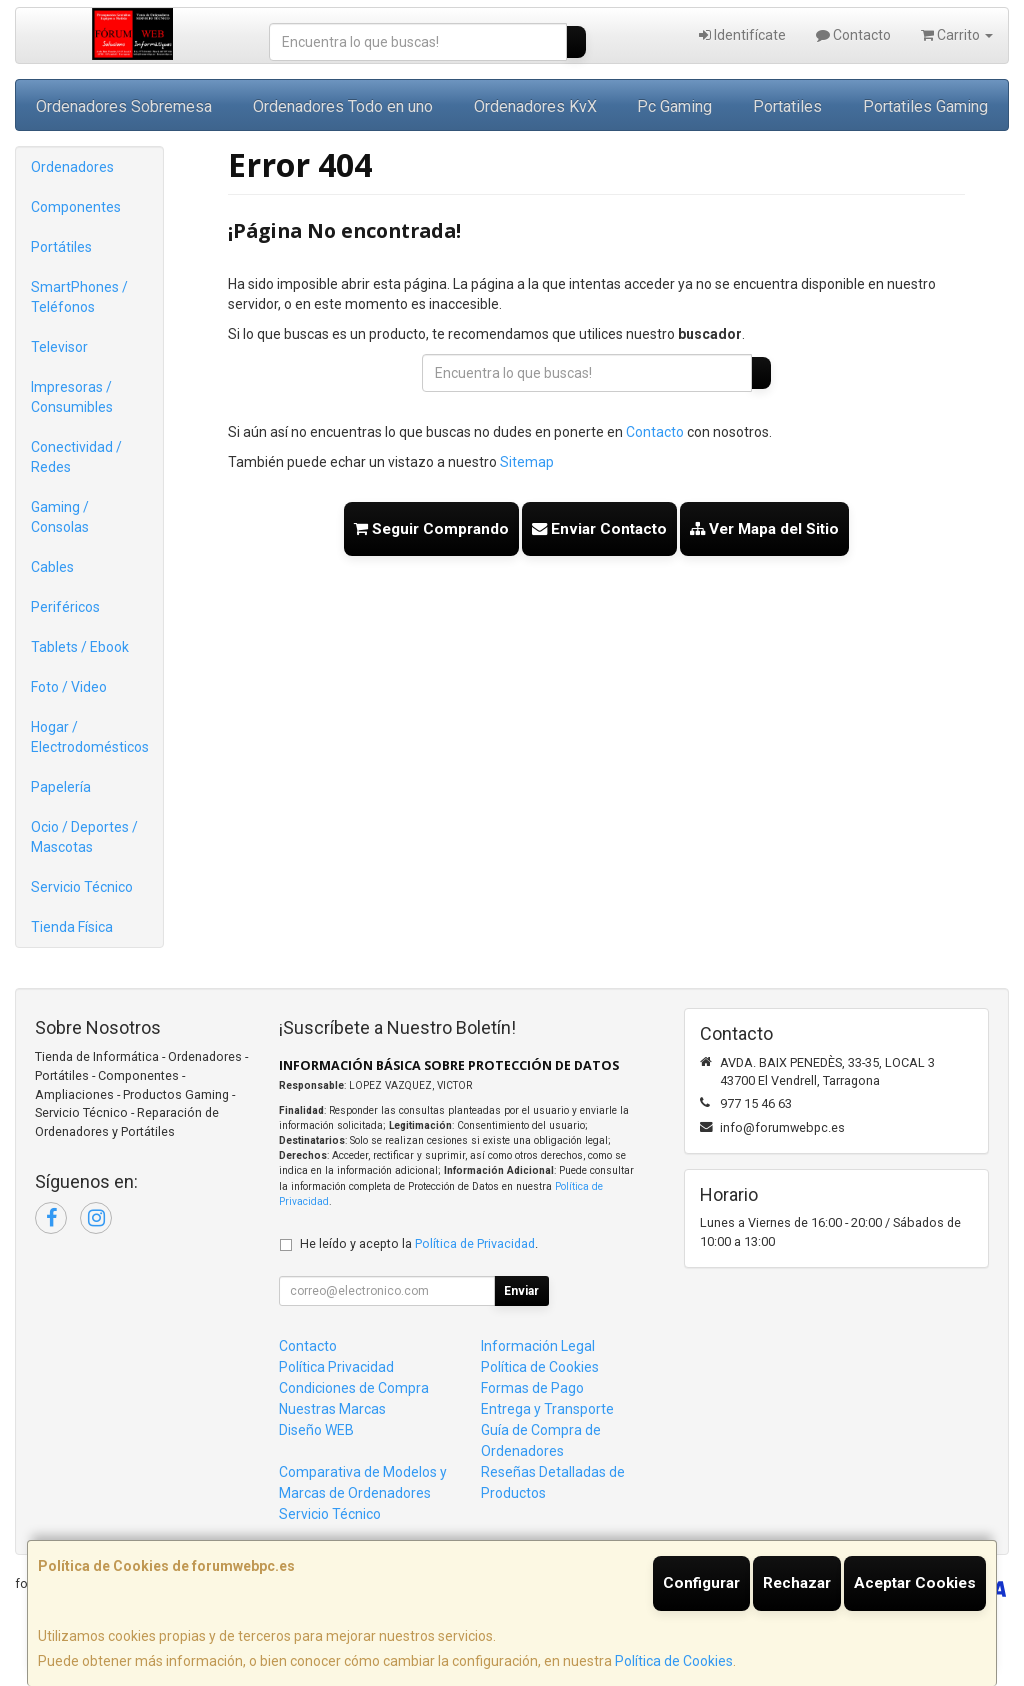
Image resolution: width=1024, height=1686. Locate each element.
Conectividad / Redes (76, 457)
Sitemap (527, 462)
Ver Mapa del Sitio (764, 529)
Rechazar (797, 1583)
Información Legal (538, 1346)
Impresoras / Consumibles (72, 397)
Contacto (853, 35)
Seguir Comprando (431, 529)
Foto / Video (69, 687)
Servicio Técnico (82, 887)
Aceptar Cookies (915, 1583)
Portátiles (61, 247)
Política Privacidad (336, 1367)
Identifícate (742, 35)
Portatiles (787, 106)
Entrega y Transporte (547, 1409)
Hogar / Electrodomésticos (90, 737)
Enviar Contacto (599, 529)
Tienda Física (72, 927)
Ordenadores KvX (535, 106)
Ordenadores (72, 167)
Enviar (521, 1291)
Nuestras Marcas (332, 1409)
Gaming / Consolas (60, 517)
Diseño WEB (316, 1430)
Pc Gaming (674, 106)
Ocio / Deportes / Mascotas (84, 837)
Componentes (76, 207)
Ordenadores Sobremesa (124, 106)
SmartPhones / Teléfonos (79, 297)
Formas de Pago (532, 1388)
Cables (52, 567)
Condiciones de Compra (354, 1388)
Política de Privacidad (475, 1243)
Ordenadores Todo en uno (343, 106)
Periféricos (65, 607)
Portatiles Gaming (925, 106)
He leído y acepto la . (419, 1243)
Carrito (957, 35)
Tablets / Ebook (80, 647)
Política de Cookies (674, 1661)
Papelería (61, 787)
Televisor (59, 347)
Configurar (701, 1583)
